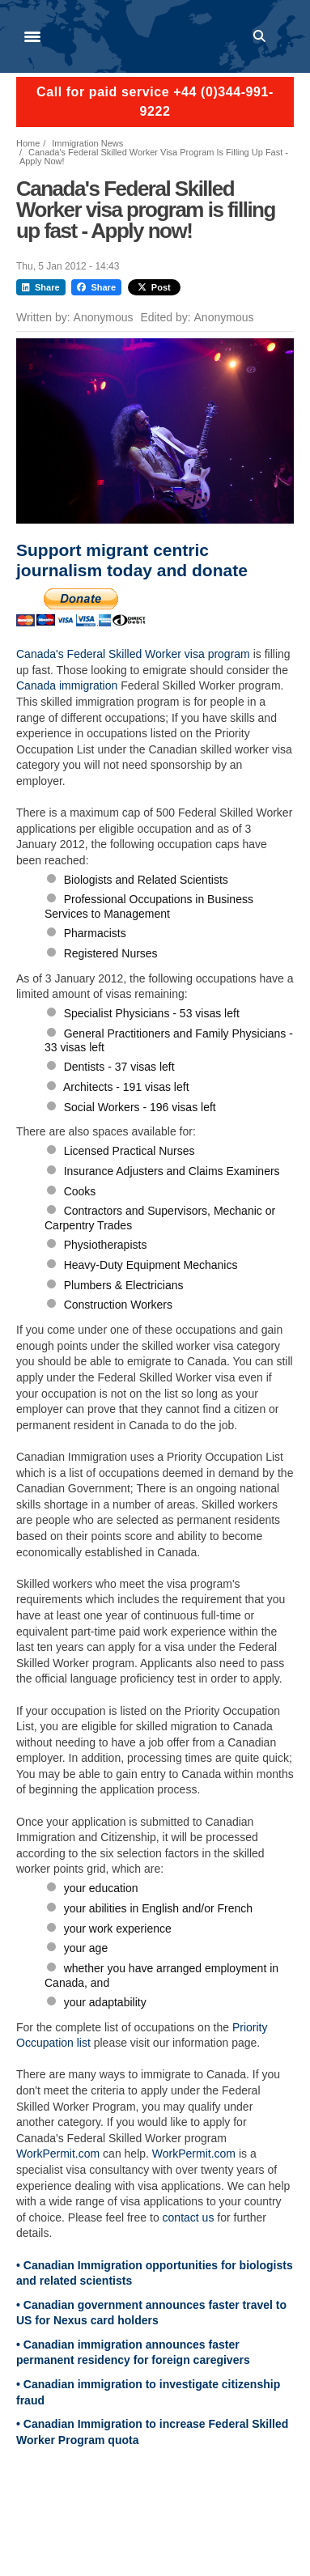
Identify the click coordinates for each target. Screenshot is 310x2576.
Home (28, 143)
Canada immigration (66, 685)
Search (262, 36)
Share (41, 287)
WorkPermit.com (58, 2153)
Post (154, 287)
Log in (286, 36)
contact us (188, 2217)
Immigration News (87, 143)
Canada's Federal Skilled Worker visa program (134, 653)
